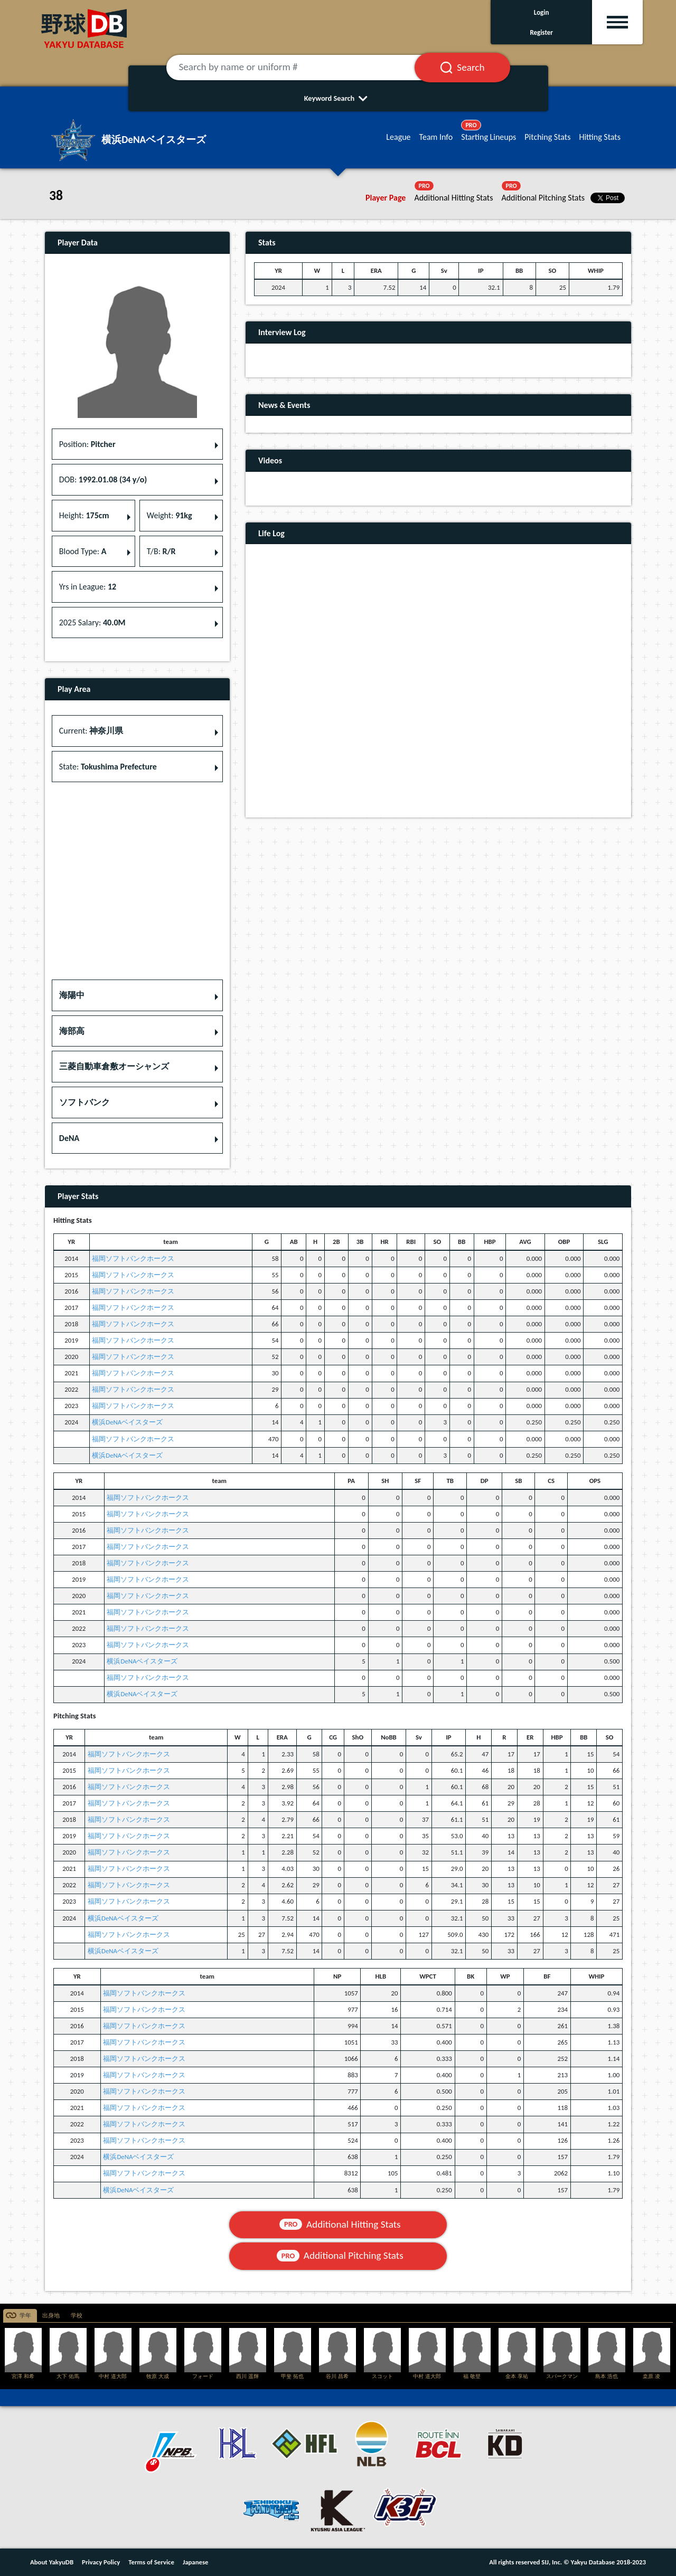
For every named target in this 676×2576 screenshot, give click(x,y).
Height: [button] (84, 515)
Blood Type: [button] (83, 551)
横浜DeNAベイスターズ (127, 1422)
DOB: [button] (103, 479)
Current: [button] (91, 731)
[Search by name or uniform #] (303, 67)
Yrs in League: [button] (87, 587)
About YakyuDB (51, 2562)
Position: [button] (87, 444)
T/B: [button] (161, 551)
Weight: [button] (169, 515)
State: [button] (108, 767)
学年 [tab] (25, 2315)
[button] (137, 995)
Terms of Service (151, 2562)
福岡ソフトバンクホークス (133, 1258)
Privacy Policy (101, 2562)
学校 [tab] (76, 2315)
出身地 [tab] (51, 2315)
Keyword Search (338, 98)
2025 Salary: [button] (92, 622)
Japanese (196, 2562)
